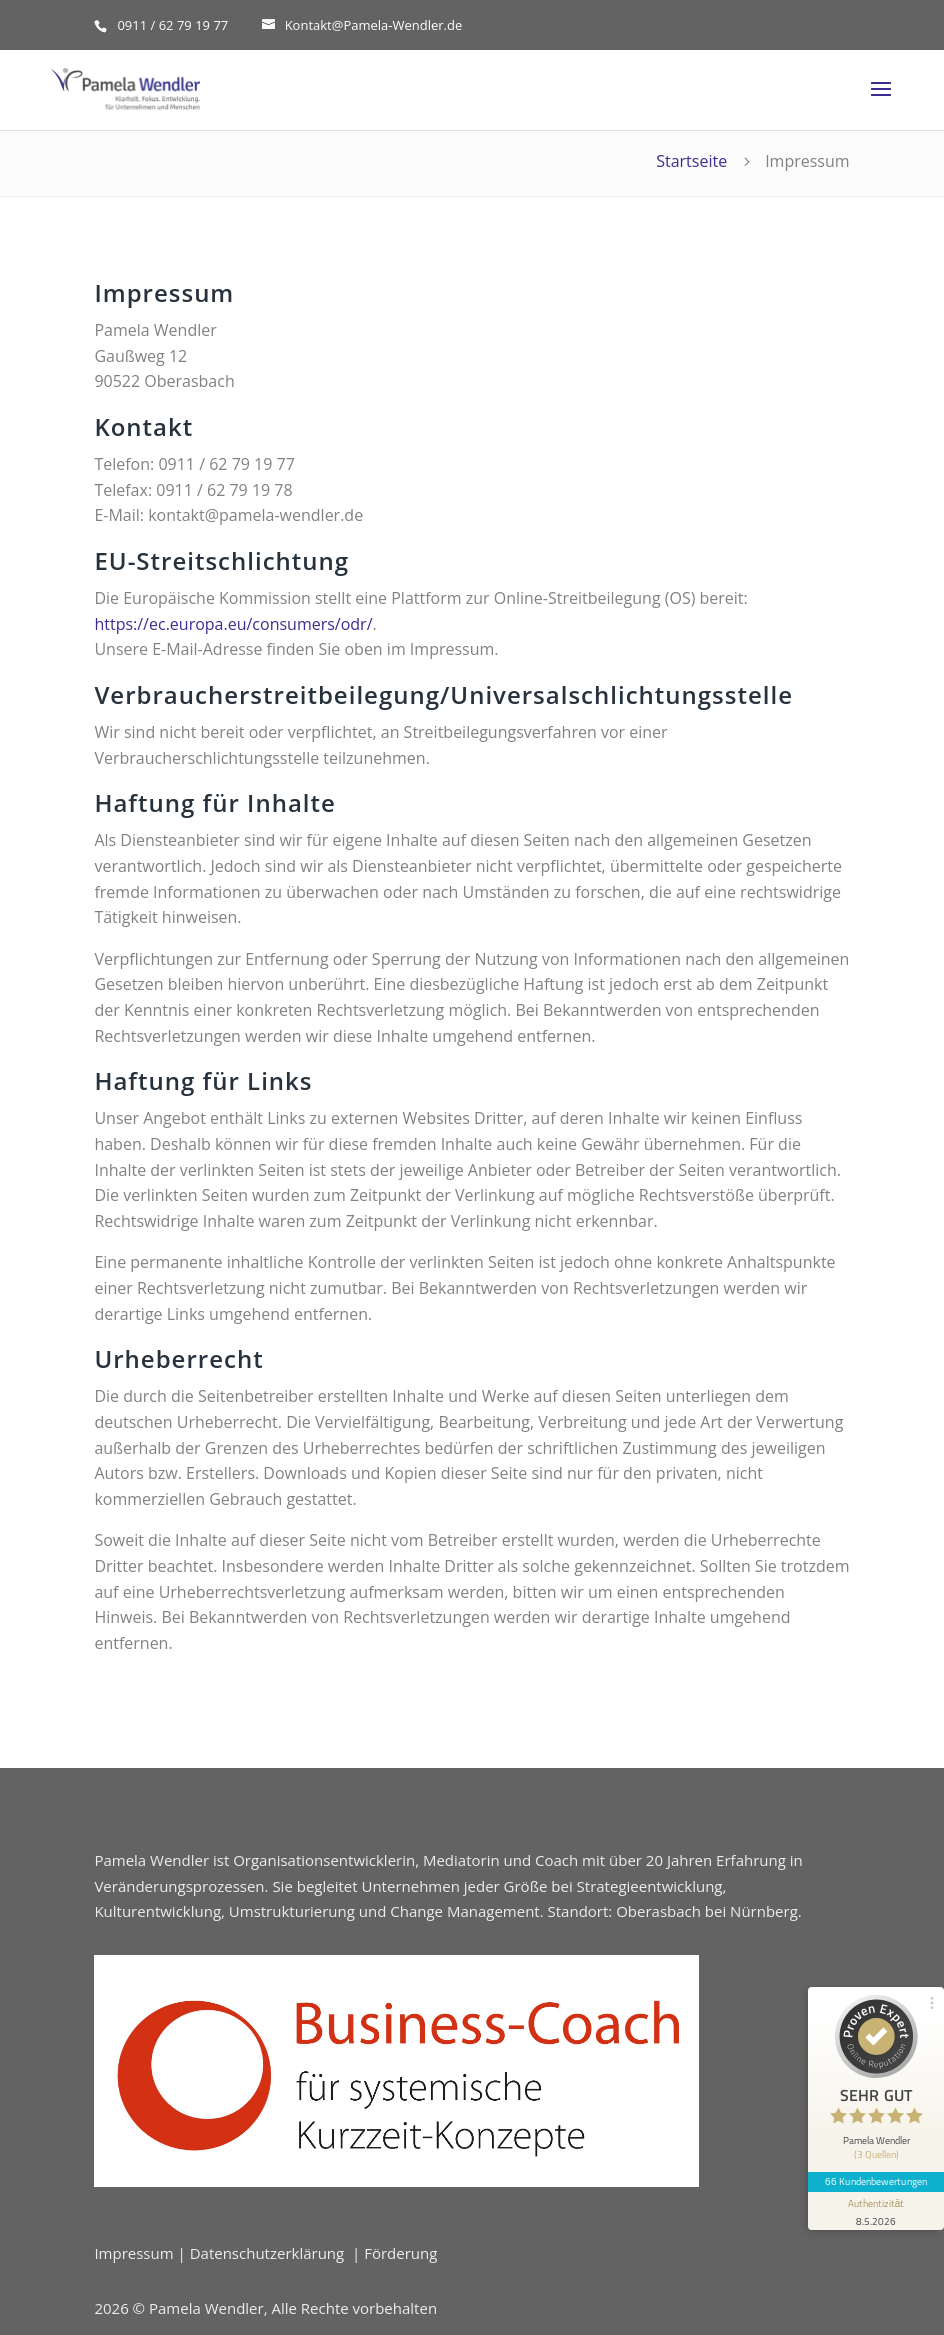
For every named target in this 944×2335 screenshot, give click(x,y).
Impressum (133, 2253)
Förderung (400, 2253)
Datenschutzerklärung (267, 2253)
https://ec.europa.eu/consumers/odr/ (233, 624)
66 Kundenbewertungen (876, 2181)
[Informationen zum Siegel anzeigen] (876, 2211)
